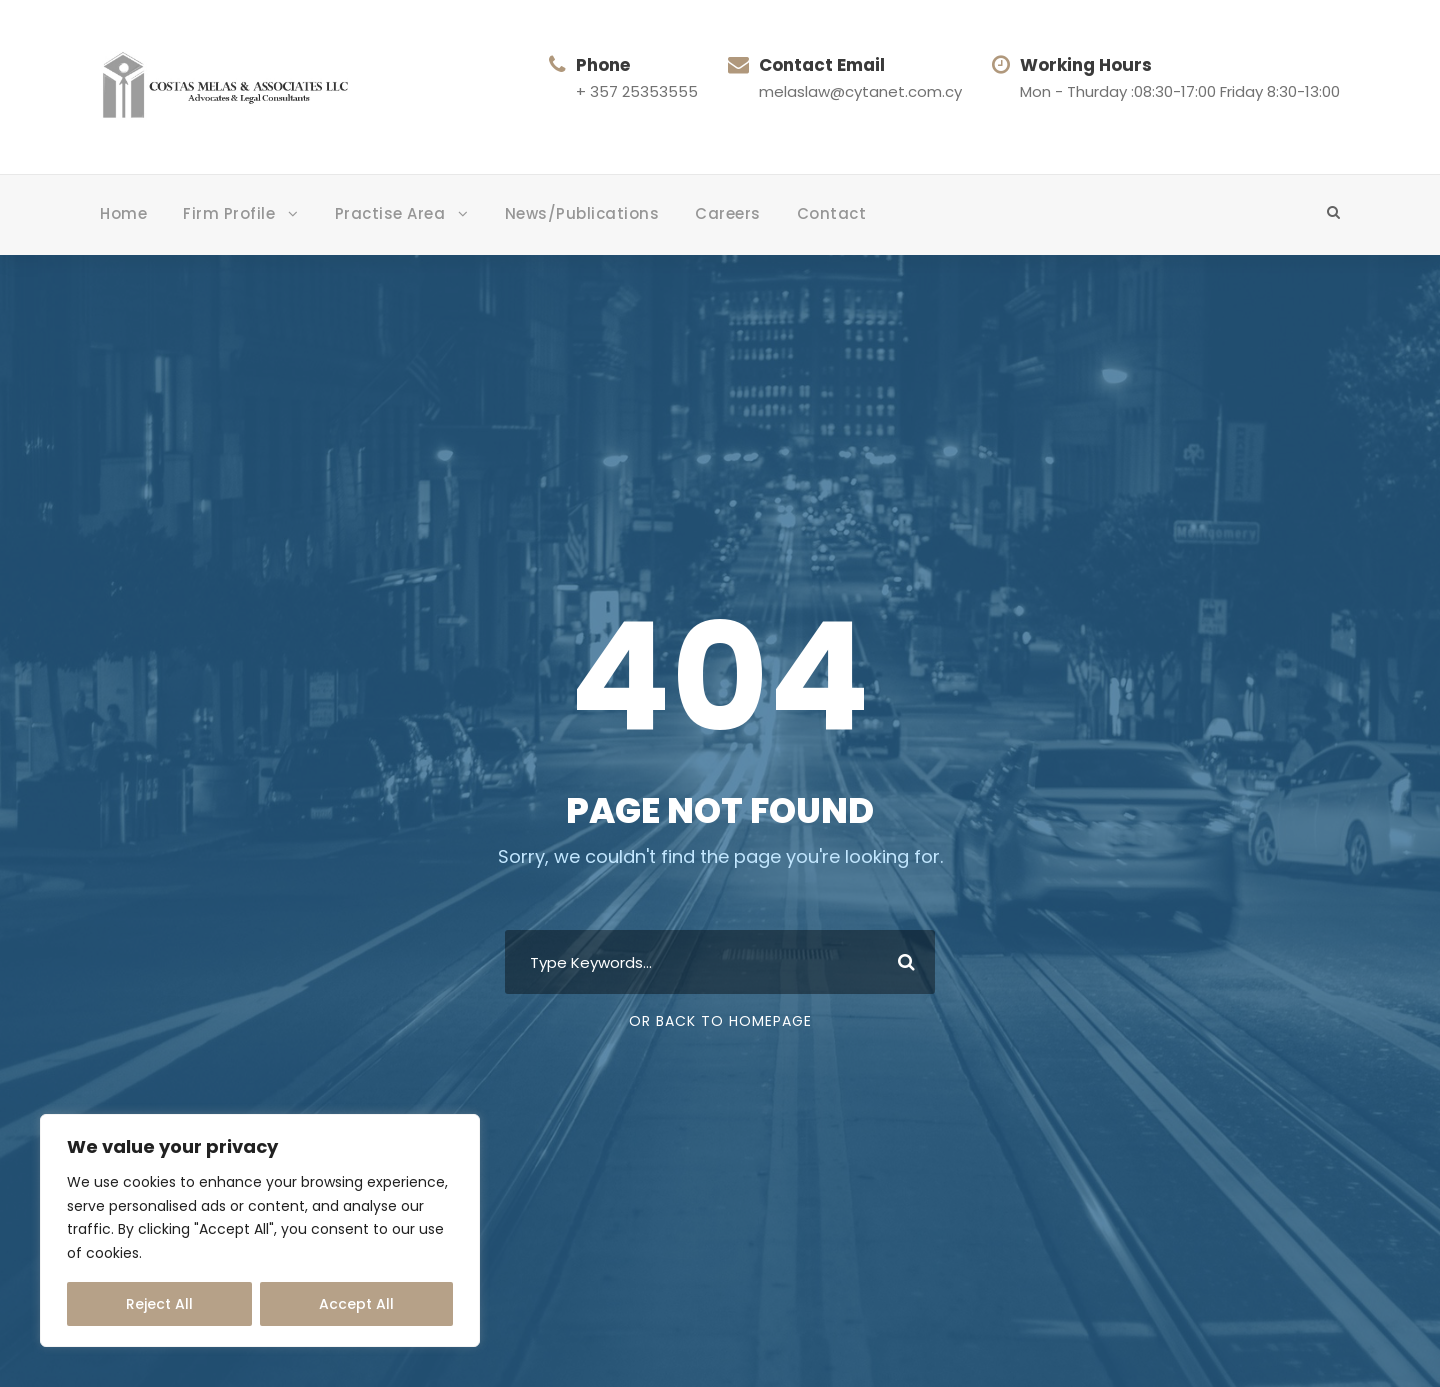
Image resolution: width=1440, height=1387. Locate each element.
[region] (260, 1230)
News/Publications (582, 213)
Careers (728, 213)
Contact (832, 213)
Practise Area (390, 213)
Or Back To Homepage (720, 1021)
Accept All (356, 1304)
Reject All (159, 1304)
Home (123, 213)
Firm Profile (229, 213)
